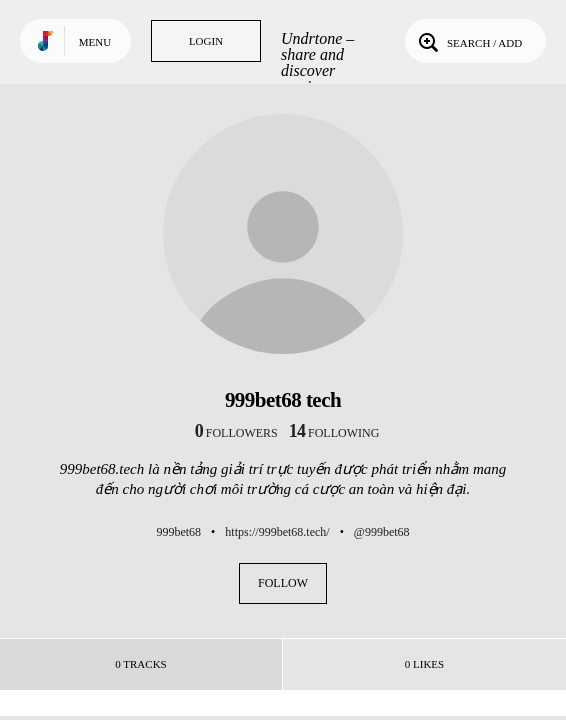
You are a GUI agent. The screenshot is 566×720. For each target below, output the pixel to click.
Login (206, 41)
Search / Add (468, 41)
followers (236, 433)
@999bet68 (382, 532)
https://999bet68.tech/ (277, 532)
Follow (283, 583)
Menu (95, 42)
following (334, 433)
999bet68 (178, 532)
